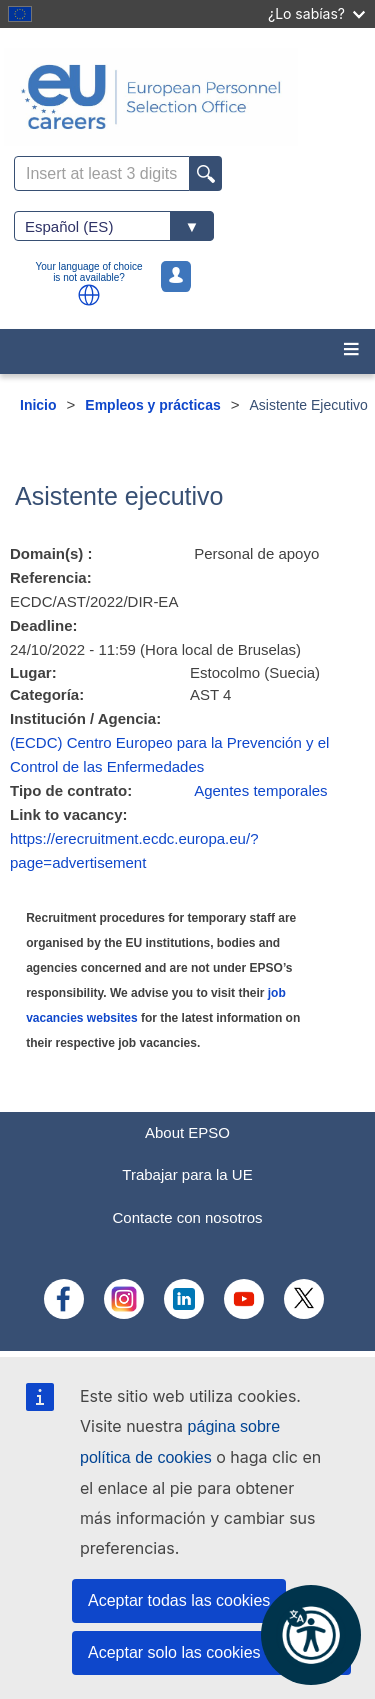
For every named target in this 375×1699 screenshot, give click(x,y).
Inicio (38, 405)
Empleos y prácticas (152, 405)
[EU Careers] (187, 97)
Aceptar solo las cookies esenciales (214, 1652)
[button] (89, 295)
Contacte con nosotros (187, 1217)
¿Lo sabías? (316, 13)
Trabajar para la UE (187, 1174)
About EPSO (187, 1132)
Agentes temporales (260, 790)
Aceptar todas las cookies (179, 1600)
